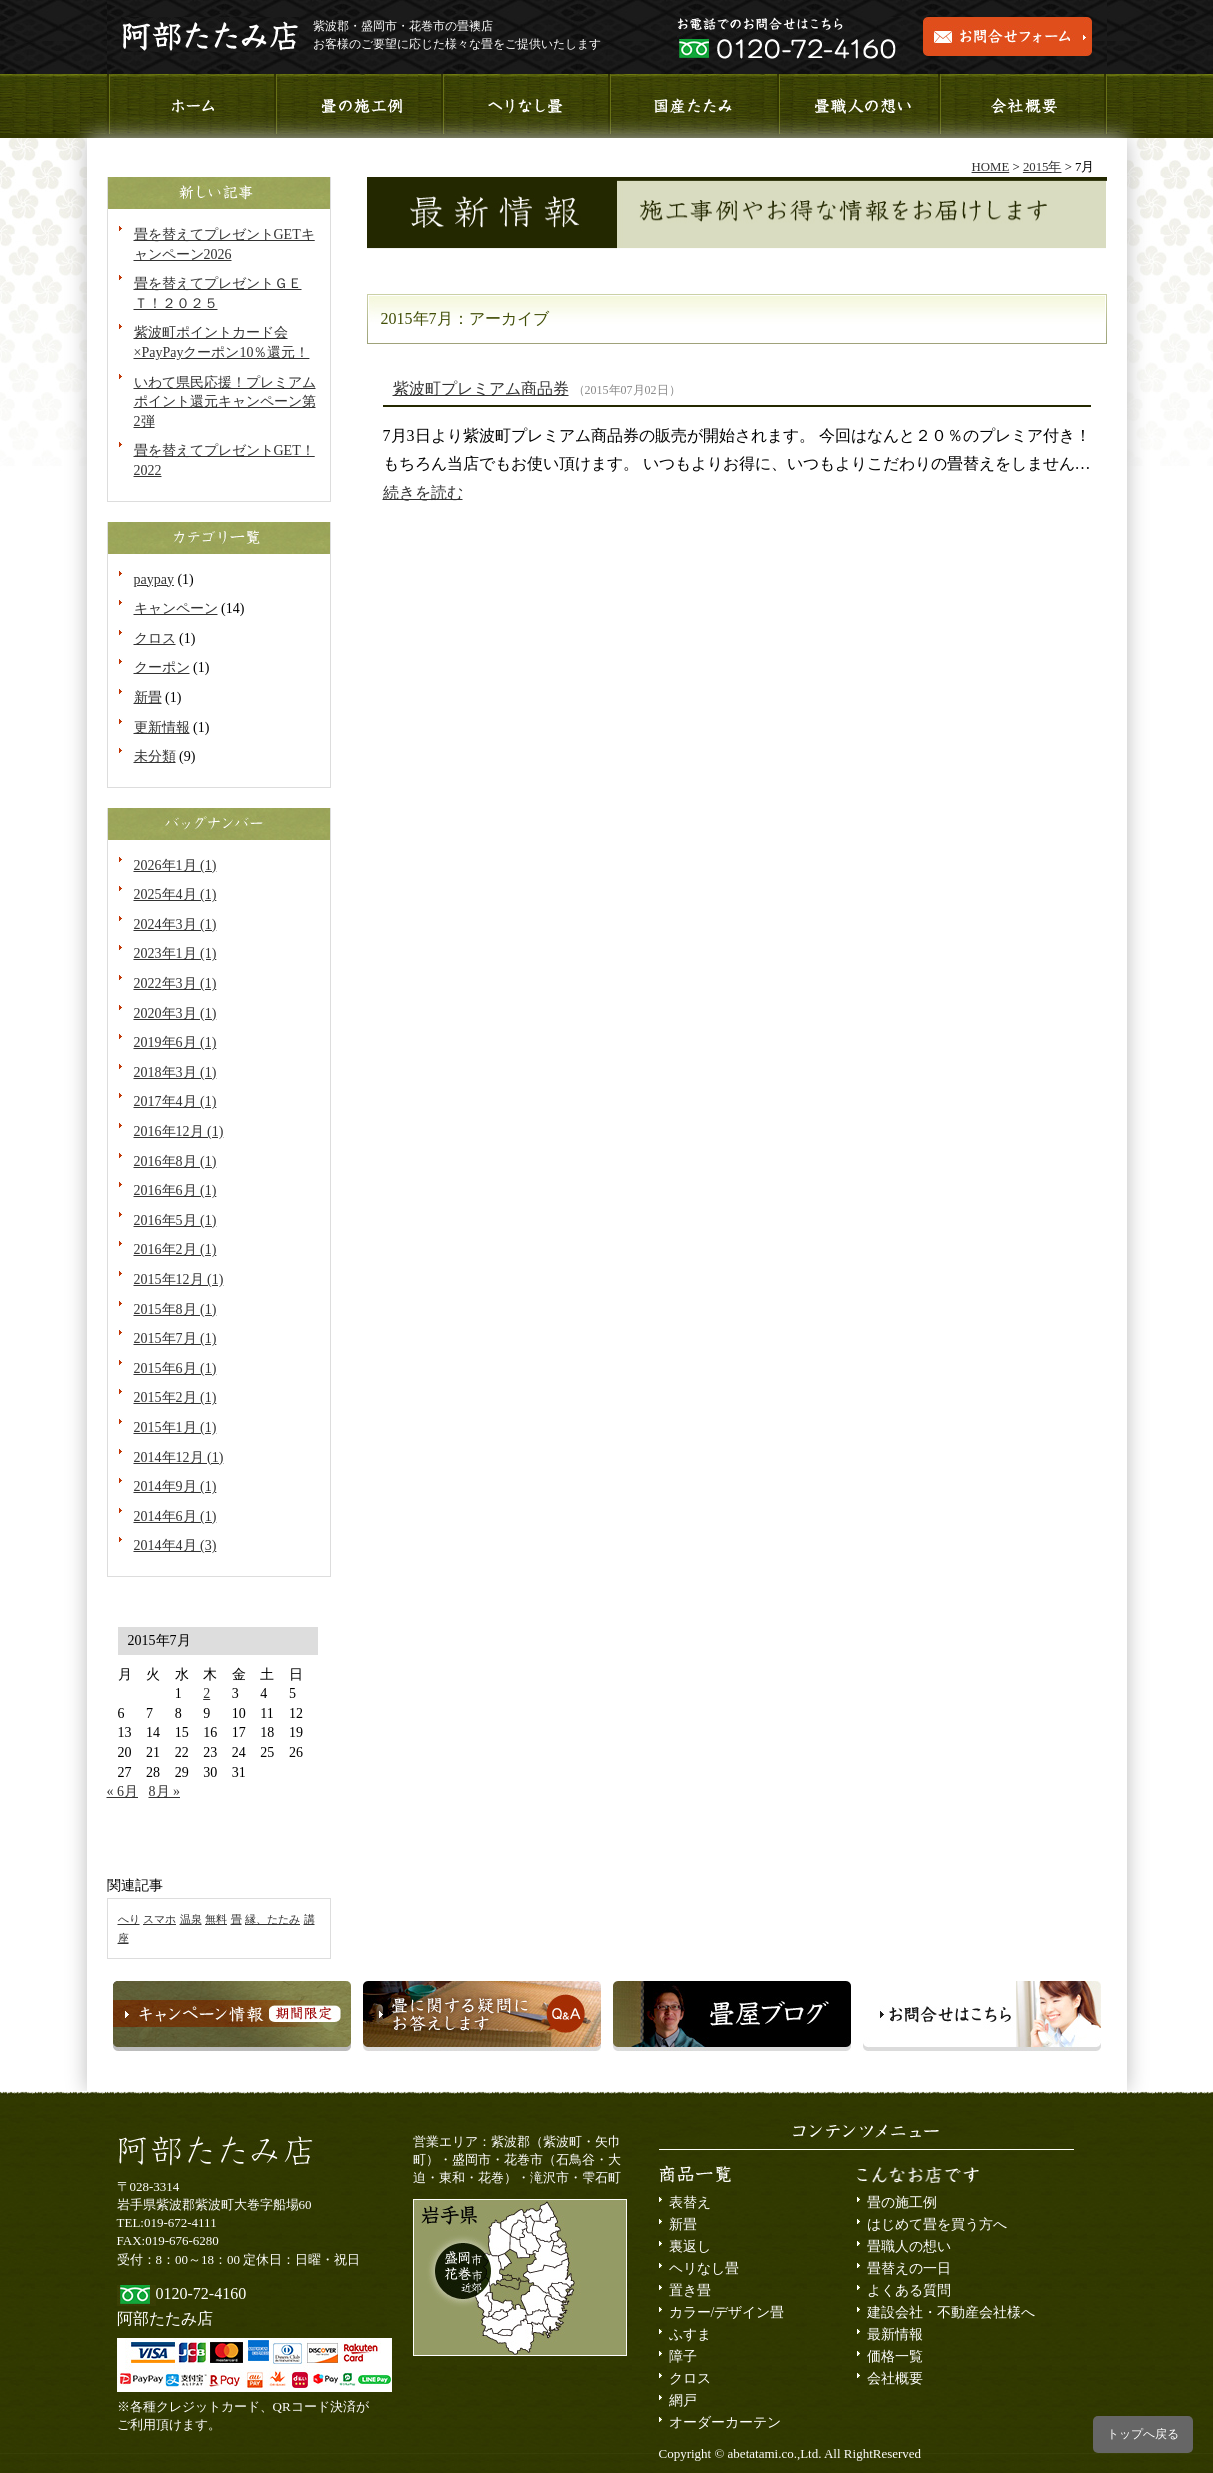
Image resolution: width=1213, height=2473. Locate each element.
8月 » (165, 1791)
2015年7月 (175, 1338)
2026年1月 (175, 865)
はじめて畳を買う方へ (937, 2224)
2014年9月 (175, 1486)
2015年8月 (175, 1309)
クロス (155, 638)
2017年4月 (175, 1101)
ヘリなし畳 (704, 2268)
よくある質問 (909, 2290)
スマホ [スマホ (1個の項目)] (159, 1919)
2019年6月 (175, 1042)
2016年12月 (179, 1131)
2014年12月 (179, 1457)
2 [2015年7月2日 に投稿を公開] (206, 1693)
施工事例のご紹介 (357, 106)
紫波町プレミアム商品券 (481, 388)
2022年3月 (175, 983)
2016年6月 (175, 1190)
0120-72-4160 (201, 2293)
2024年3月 (175, 924)
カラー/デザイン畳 (727, 2312)
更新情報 (162, 727)
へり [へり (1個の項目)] (129, 1919)
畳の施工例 (902, 2202)
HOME (991, 167)
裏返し (690, 2246)
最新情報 (895, 2334)
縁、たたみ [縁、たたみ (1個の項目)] (272, 1919)
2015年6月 (175, 1368)
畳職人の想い (858, 106)
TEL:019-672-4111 (167, 2222)
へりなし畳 (524, 106)
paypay (154, 579)
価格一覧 (895, 2356)
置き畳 (690, 2290)
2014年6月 (175, 1516)
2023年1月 (175, 953)
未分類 (155, 756)
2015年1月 (175, 1427)
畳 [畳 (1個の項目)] (236, 1919)
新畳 (148, 697)
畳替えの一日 (909, 2268)
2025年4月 (175, 894)
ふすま (690, 2334)
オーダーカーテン (725, 2422)
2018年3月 (175, 1072)
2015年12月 (179, 1279)
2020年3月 (175, 1013)
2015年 (1042, 167)
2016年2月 (175, 1249)
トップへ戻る (1143, 2434)
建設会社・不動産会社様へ (951, 2312)
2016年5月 (175, 1220)
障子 (683, 2356)
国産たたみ (691, 106)
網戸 (683, 2400)
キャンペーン (176, 608)
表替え (690, 2202)
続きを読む (423, 492)
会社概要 (1024, 106)
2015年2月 (175, 1397)
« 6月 (123, 1791)
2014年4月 (175, 1545)
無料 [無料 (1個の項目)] (216, 1919)
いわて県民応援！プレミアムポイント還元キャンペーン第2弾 (225, 402)
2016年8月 (175, 1161)
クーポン (162, 667)
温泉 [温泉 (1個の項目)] (191, 1919)
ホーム (190, 106)
